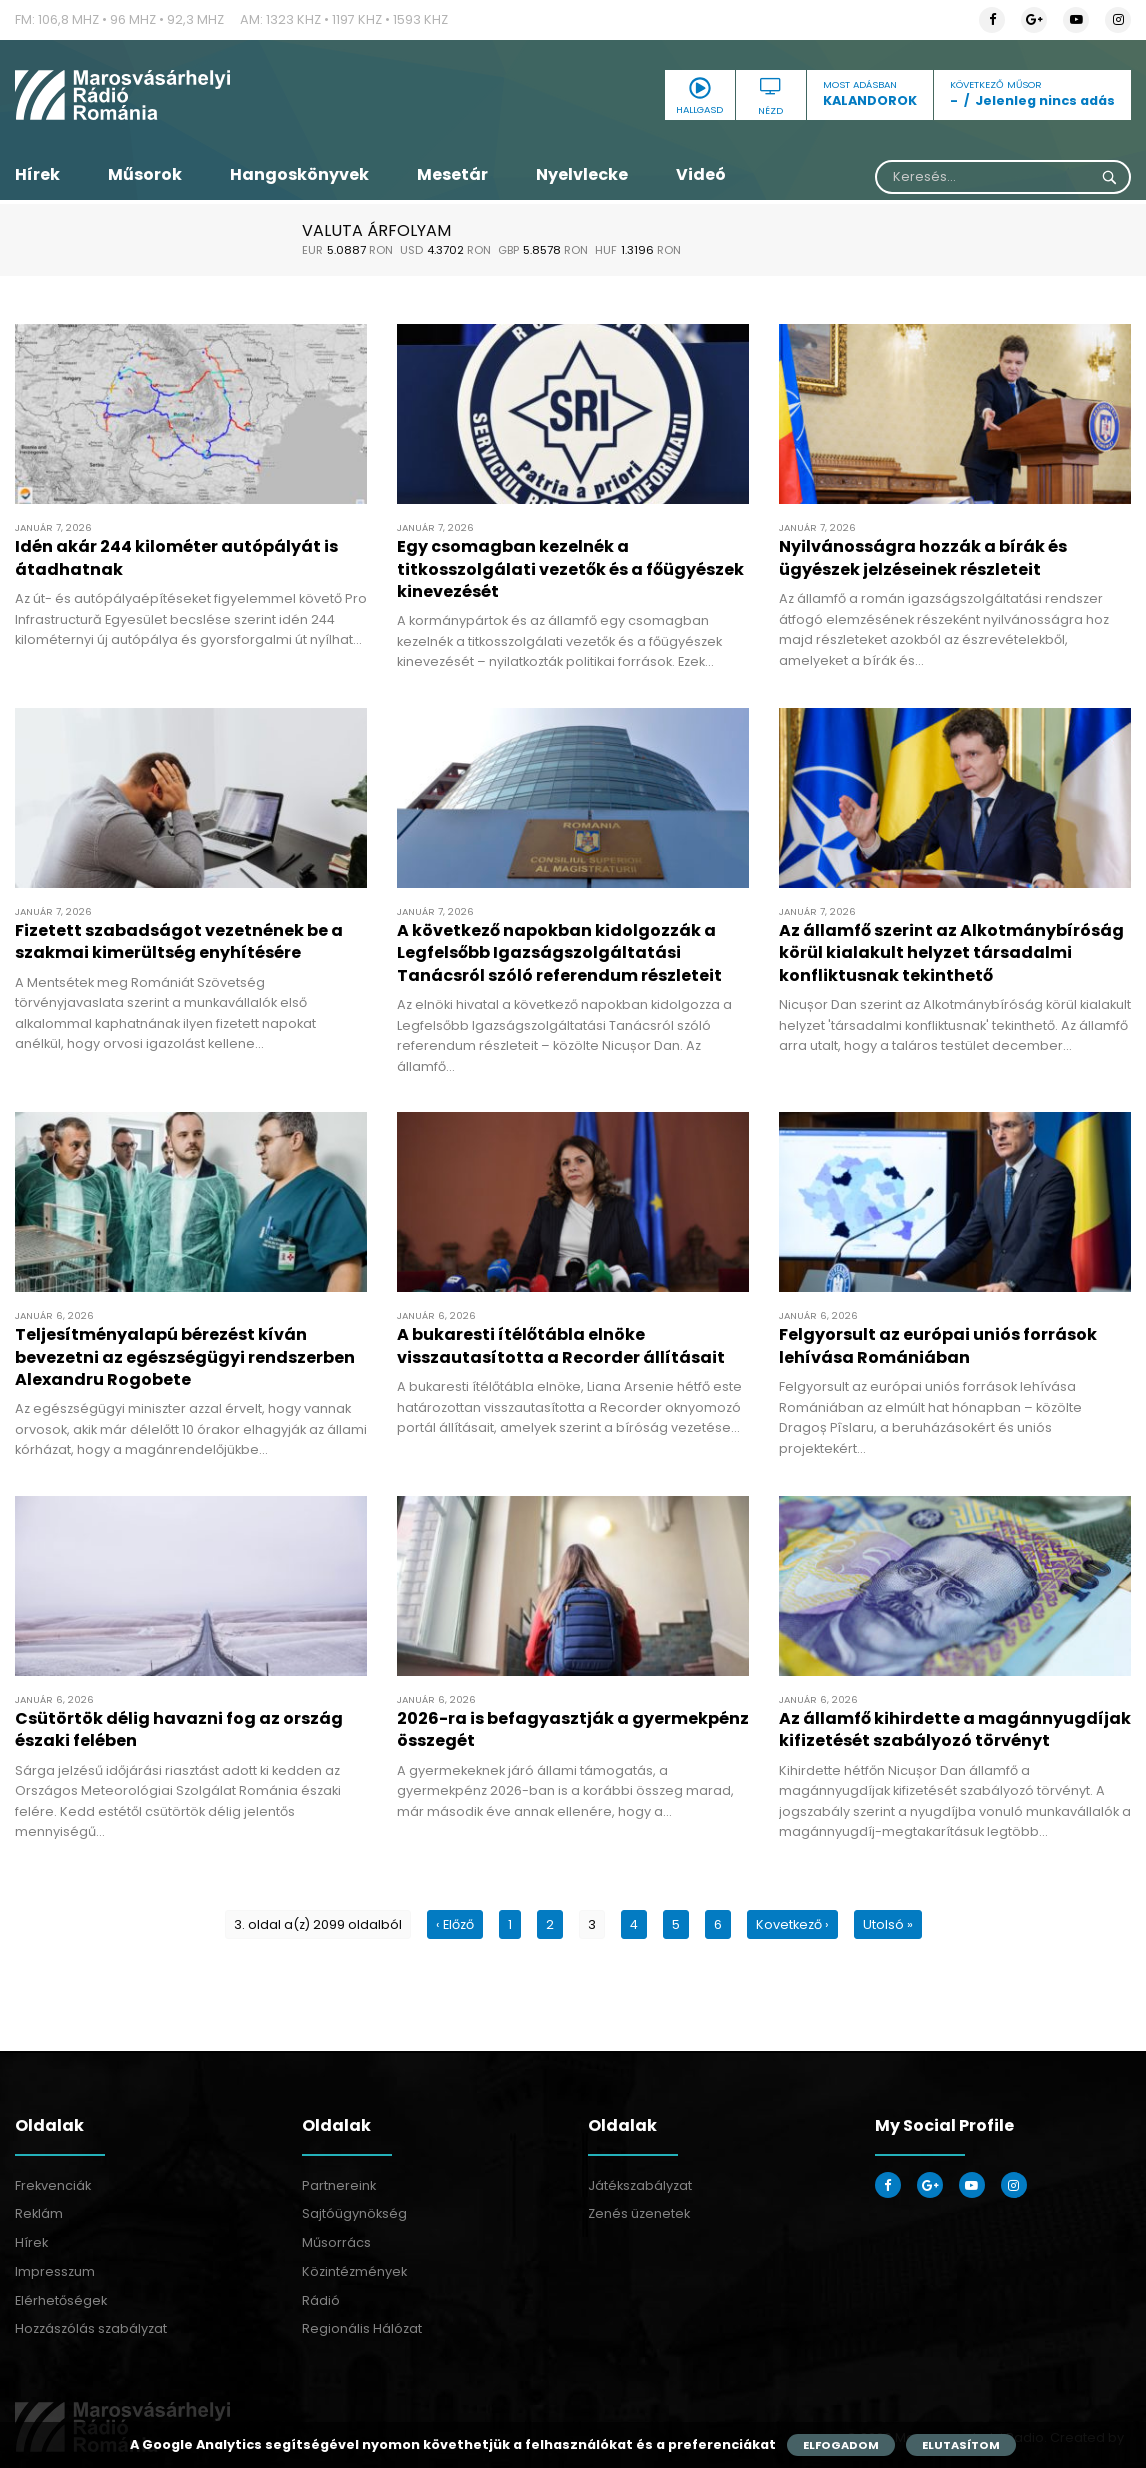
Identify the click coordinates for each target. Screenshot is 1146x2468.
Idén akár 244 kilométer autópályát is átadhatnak (176, 557)
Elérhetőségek (61, 2300)
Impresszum (55, 2271)
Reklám (39, 2213)
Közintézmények (354, 2271)
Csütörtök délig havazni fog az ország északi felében (179, 1729)
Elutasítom (961, 2445)
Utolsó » (888, 1924)
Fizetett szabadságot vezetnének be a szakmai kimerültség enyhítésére (179, 941)
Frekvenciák (53, 2185)
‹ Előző (455, 1924)
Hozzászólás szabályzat (91, 2328)
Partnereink (339, 2185)
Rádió (321, 2300)
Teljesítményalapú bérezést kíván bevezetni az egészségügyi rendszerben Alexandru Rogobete (185, 1357)
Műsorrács (336, 2242)
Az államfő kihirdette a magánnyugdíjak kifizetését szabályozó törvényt (955, 1729)
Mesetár (452, 174)
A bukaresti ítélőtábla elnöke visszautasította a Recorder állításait (561, 1345)
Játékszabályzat (640, 2185)
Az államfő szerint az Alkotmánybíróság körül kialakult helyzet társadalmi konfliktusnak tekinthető (951, 953)
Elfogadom (841, 2445)
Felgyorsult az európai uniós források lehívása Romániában (938, 1345)
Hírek (37, 174)
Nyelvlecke (582, 174)
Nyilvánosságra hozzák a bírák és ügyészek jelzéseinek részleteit (923, 557)
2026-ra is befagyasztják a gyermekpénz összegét (573, 1729)
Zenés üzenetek (639, 2213)
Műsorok (145, 174)
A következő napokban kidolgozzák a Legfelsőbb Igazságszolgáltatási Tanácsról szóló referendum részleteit (559, 953)
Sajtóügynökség (354, 2213)
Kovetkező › (792, 1924)
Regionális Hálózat (362, 2328)
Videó (701, 174)
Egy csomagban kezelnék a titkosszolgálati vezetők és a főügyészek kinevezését (570, 569)
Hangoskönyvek (299, 174)
